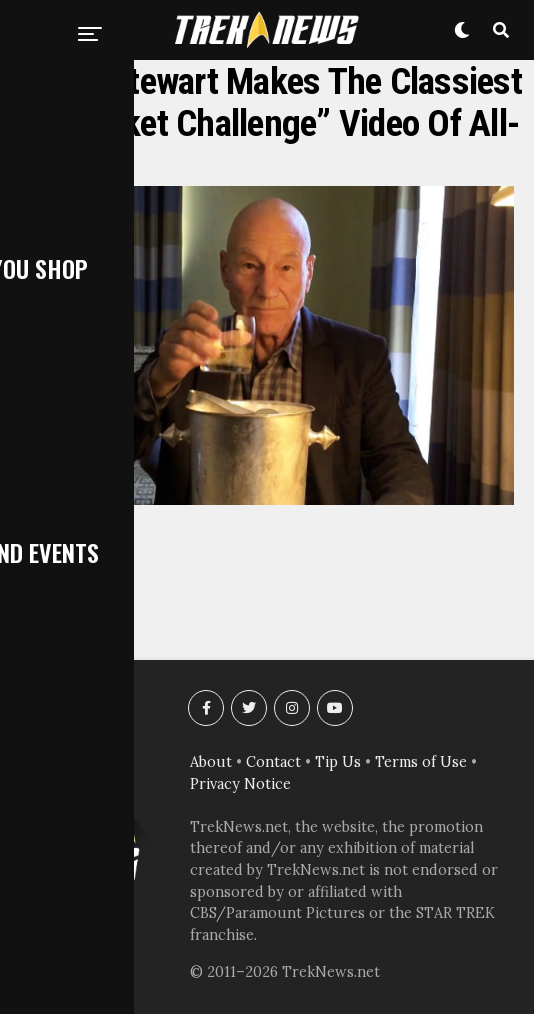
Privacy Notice (240, 784)
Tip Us (338, 762)
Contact (273, 762)
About (211, 762)
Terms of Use (421, 762)
